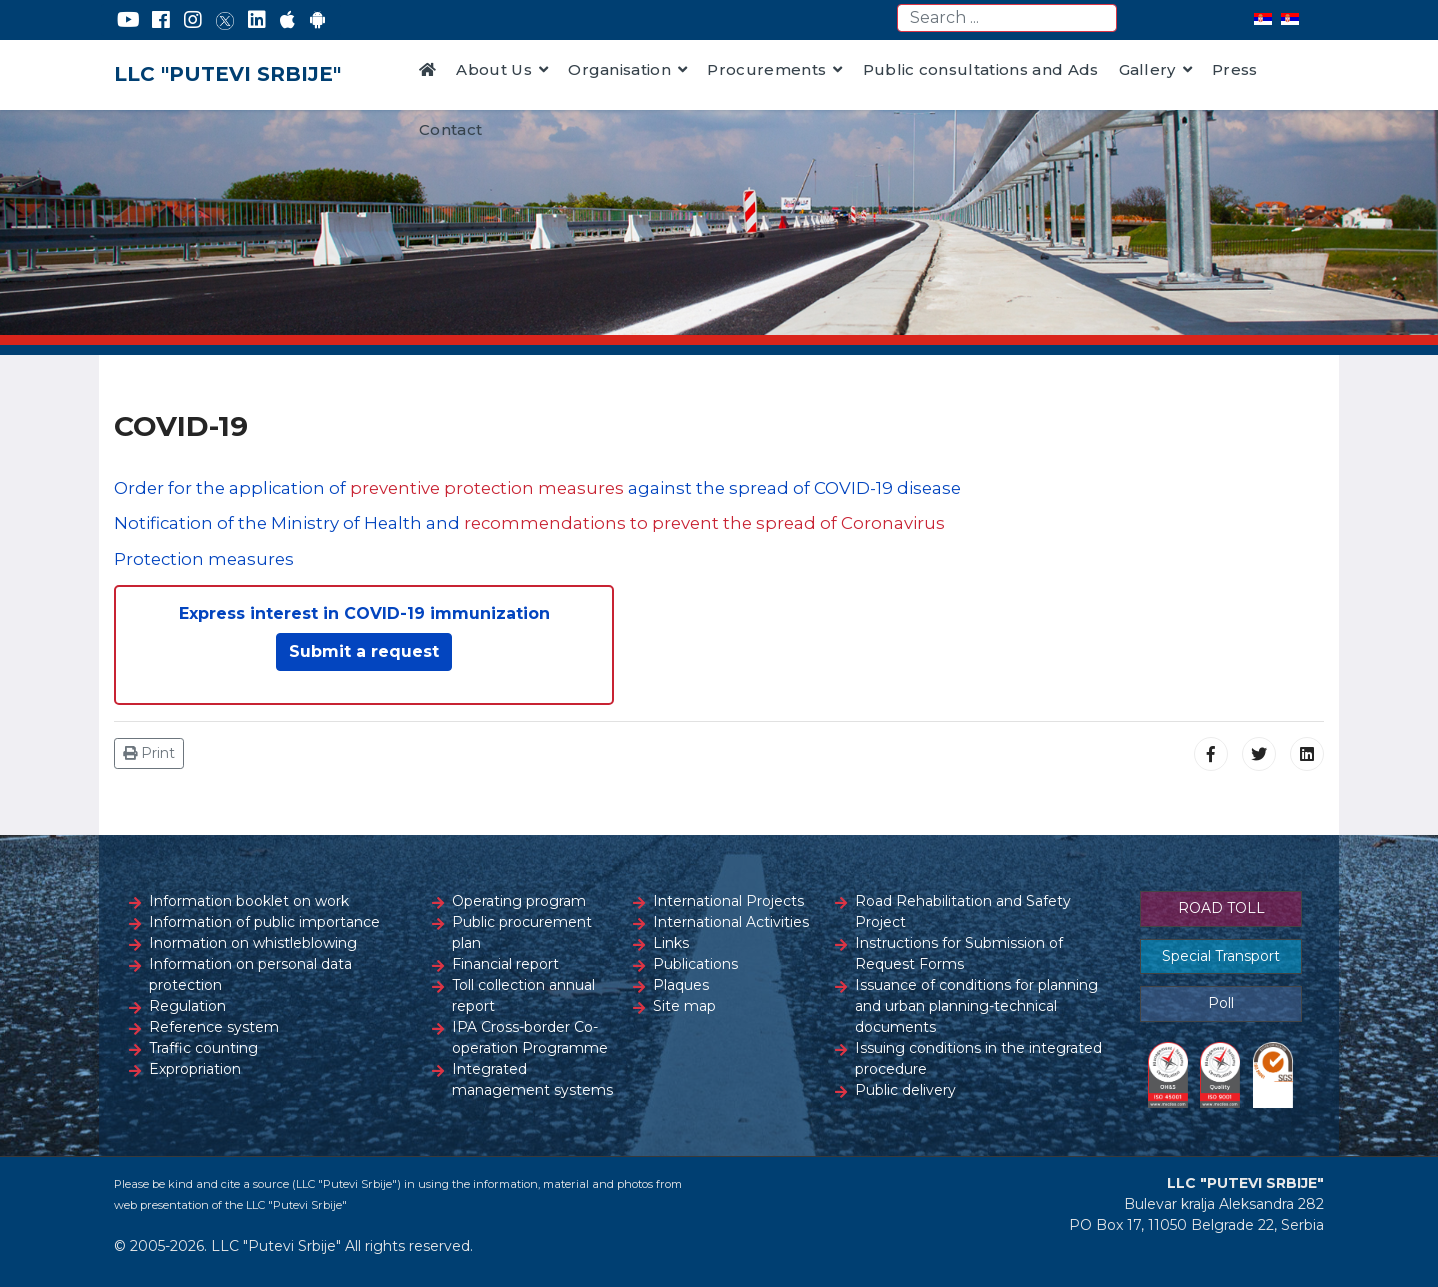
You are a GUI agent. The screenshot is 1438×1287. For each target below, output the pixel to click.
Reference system (214, 1027)
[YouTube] (128, 20)
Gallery (1147, 69)
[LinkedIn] (257, 20)
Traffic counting (203, 1048)
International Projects (728, 901)
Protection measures (204, 559)
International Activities (731, 922)
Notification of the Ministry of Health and (529, 523)
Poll (1221, 1003)
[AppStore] (287, 20)
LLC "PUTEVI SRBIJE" (227, 74)
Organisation (619, 69)
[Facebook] (161, 20)
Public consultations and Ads (981, 69)
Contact (450, 129)
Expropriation (195, 1069)
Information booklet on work (249, 901)
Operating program (519, 901)
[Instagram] (193, 20)
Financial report (505, 964)
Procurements (766, 69)
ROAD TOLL (1221, 908)
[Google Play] (318, 20)
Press (1235, 69)
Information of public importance (264, 922)
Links (671, 943)
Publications (695, 964)
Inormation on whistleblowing (253, 943)
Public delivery (905, 1090)
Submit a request (364, 651)
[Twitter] (225, 20)
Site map (684, 1006)
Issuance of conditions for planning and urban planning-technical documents (976, 1006)
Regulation (187, 1006)
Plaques (681, 985)
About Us (494, 69)
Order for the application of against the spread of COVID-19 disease (537, 488)
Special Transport (1221, 956)
